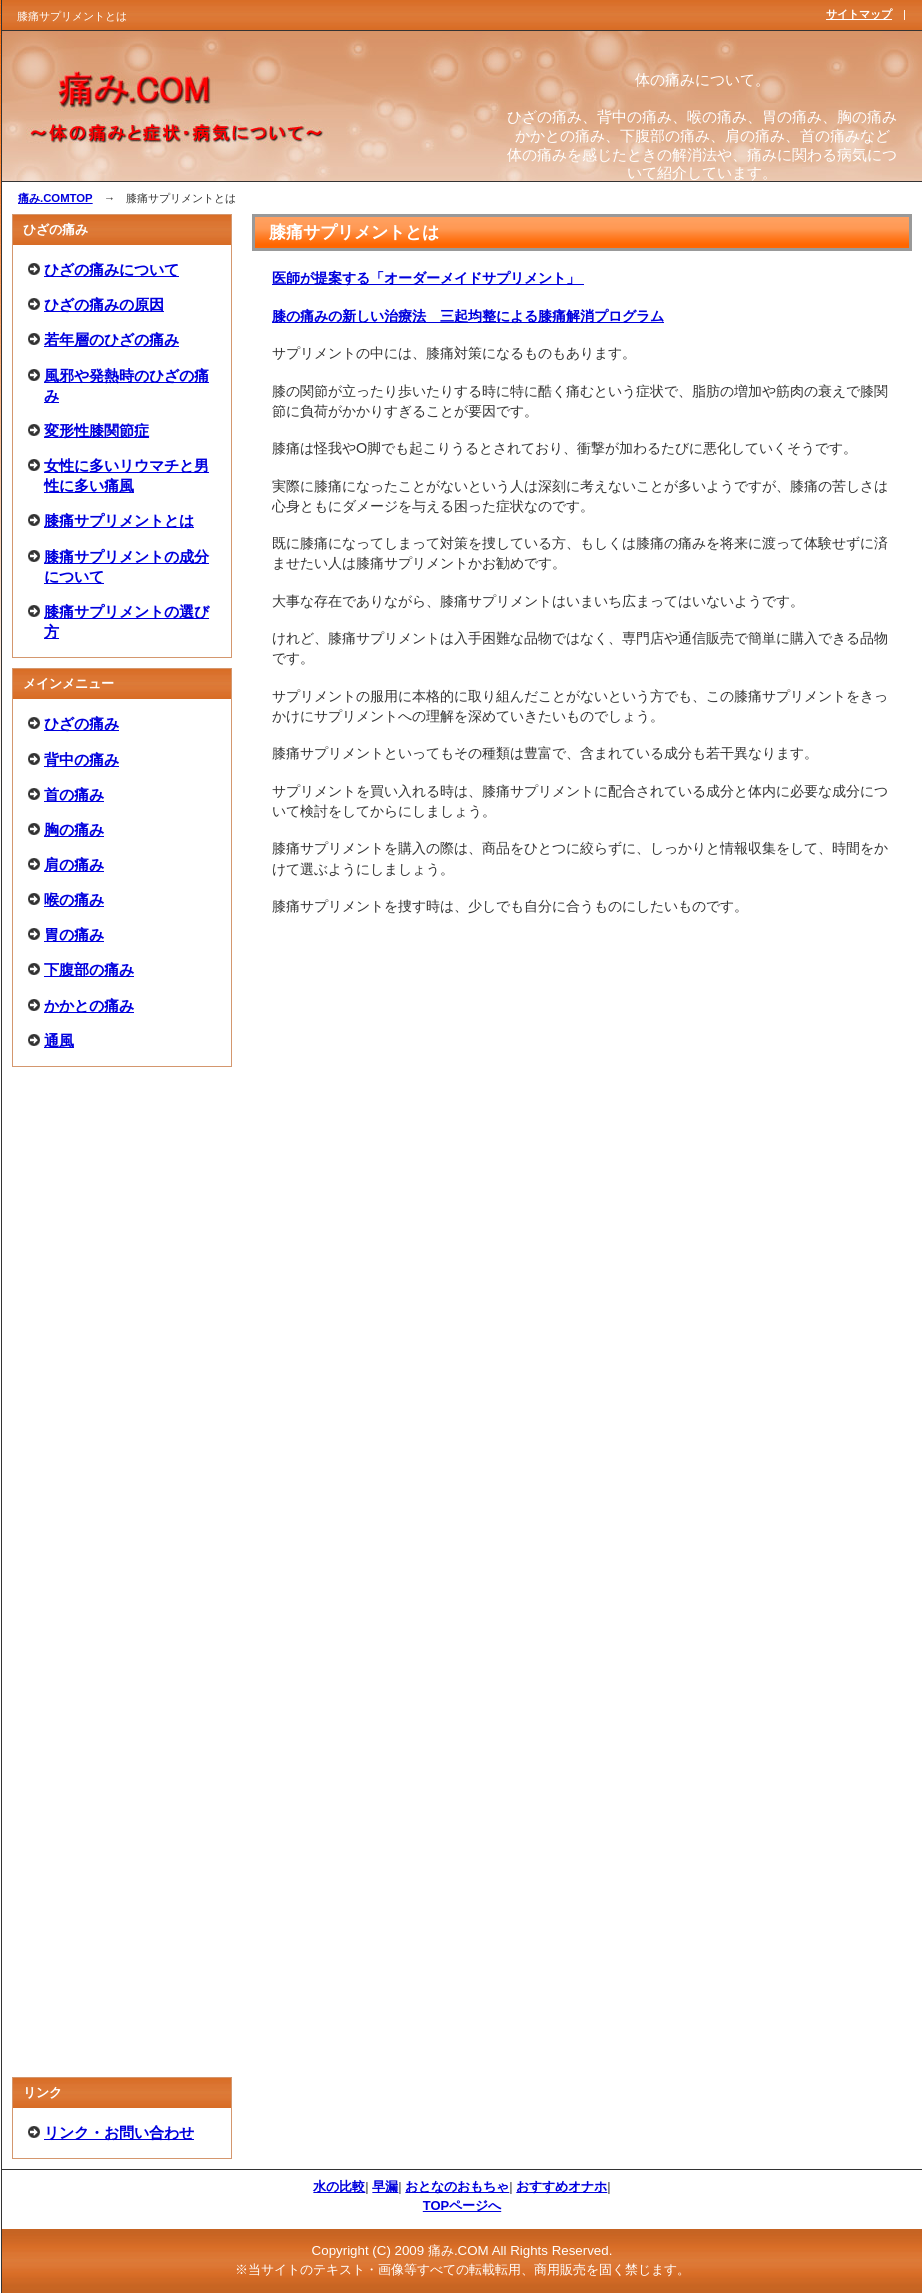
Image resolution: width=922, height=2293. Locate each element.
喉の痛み (74, 899)
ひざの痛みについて (111, 269)
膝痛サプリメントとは (119, 520)
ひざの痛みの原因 (104, 304)
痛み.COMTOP (55, 198)
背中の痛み (81, 759)
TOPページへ (462, 2205)
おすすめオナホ (561, 2186)
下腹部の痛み (89, 969)
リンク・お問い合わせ (119, 2132)
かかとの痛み (89, 1005)
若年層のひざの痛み (111, 339)
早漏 (385, 2186)
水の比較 (339, 2186)
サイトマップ (859, 14)
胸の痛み (74, 829)
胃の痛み (74, 934)
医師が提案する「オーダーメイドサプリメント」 (428, 278)
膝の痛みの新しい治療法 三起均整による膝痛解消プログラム (468, 316)
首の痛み (74, 794)
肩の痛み (74, 864)
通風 (59, 1040)
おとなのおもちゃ (457, 2186)
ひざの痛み (81, 723)
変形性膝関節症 (96, 430)
